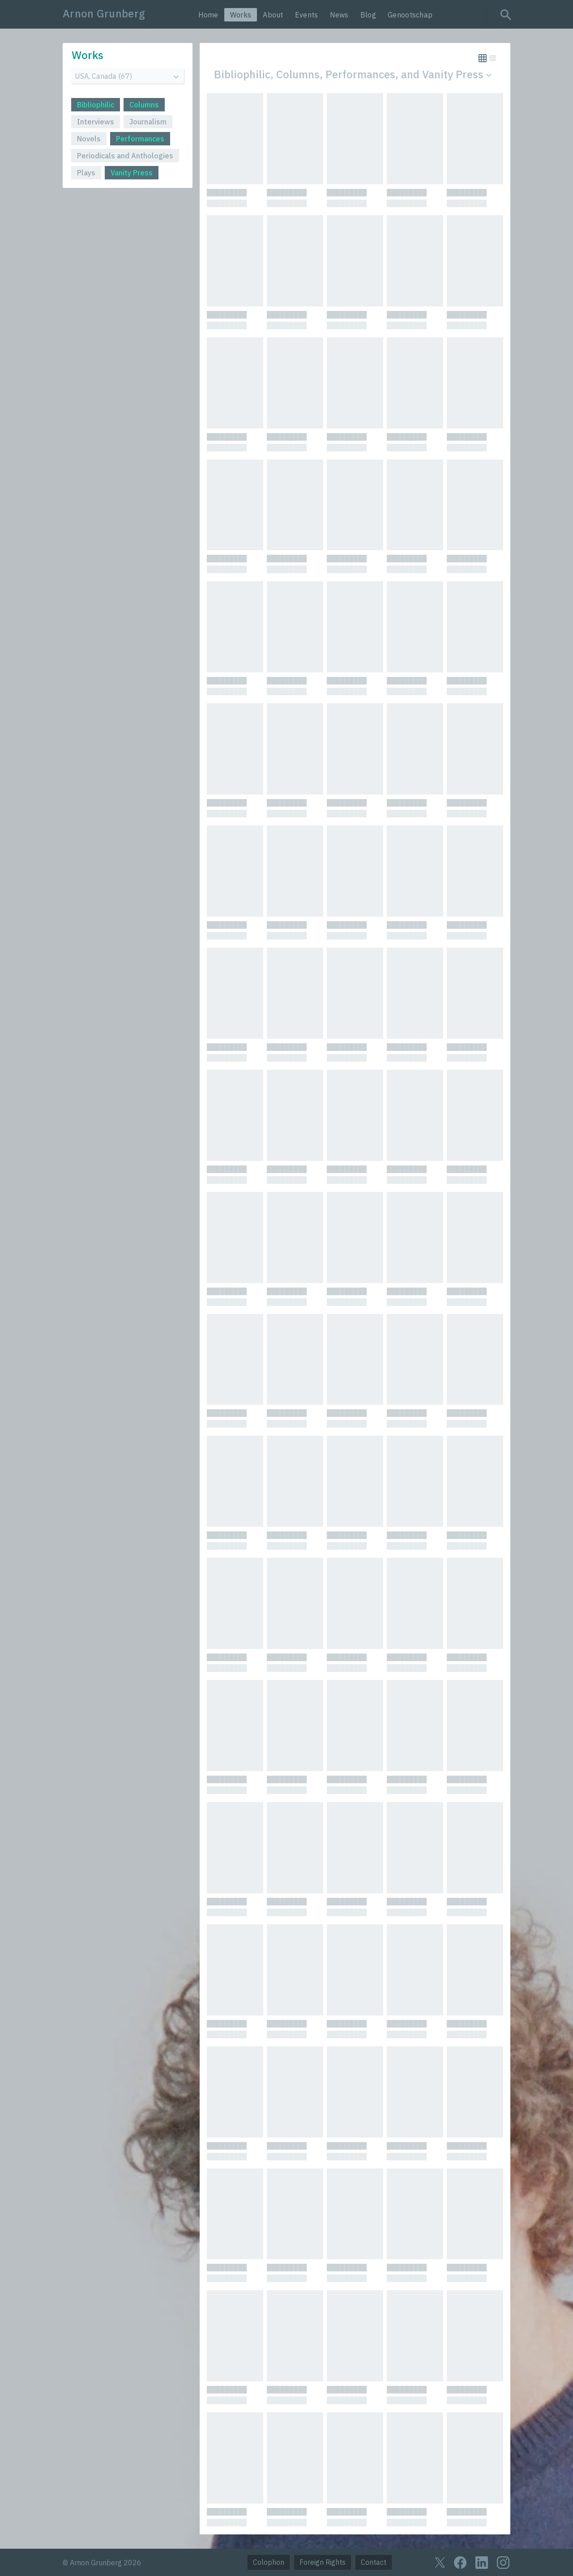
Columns (144, 104)
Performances (140, 138)
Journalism (148, 121)
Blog (368, 14)
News (339, 14)
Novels (89, 138)
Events (306, 14)
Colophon (268, 2562)
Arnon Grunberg (104, 13)
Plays (86, 172)
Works (241, 14)
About (273, 14)
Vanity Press (132, 172)
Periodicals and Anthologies (125, 155)
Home (208, 14)
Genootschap (410, 14)
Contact (373, 2562)
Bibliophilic (95, 104)
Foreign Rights (322, 2562)
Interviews (95, 121)
